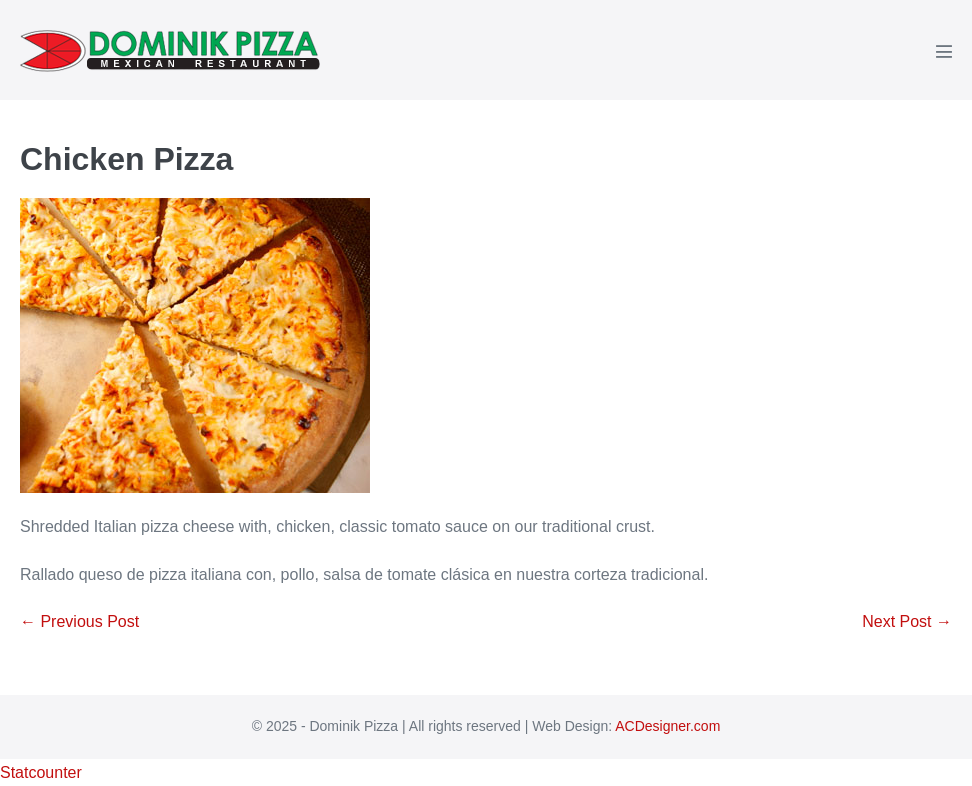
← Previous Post (79, 621)
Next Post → (907, 621)
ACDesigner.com (667, 726)
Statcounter (41, 772)
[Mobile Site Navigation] (944, 51)
